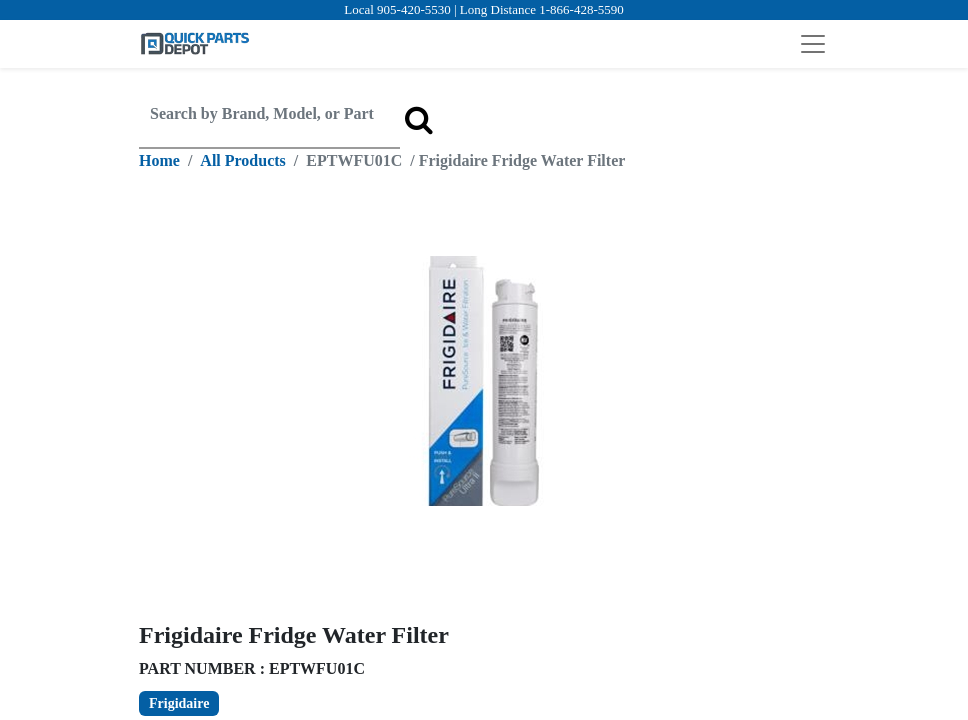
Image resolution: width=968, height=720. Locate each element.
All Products (242, 160)
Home (159, 160)
